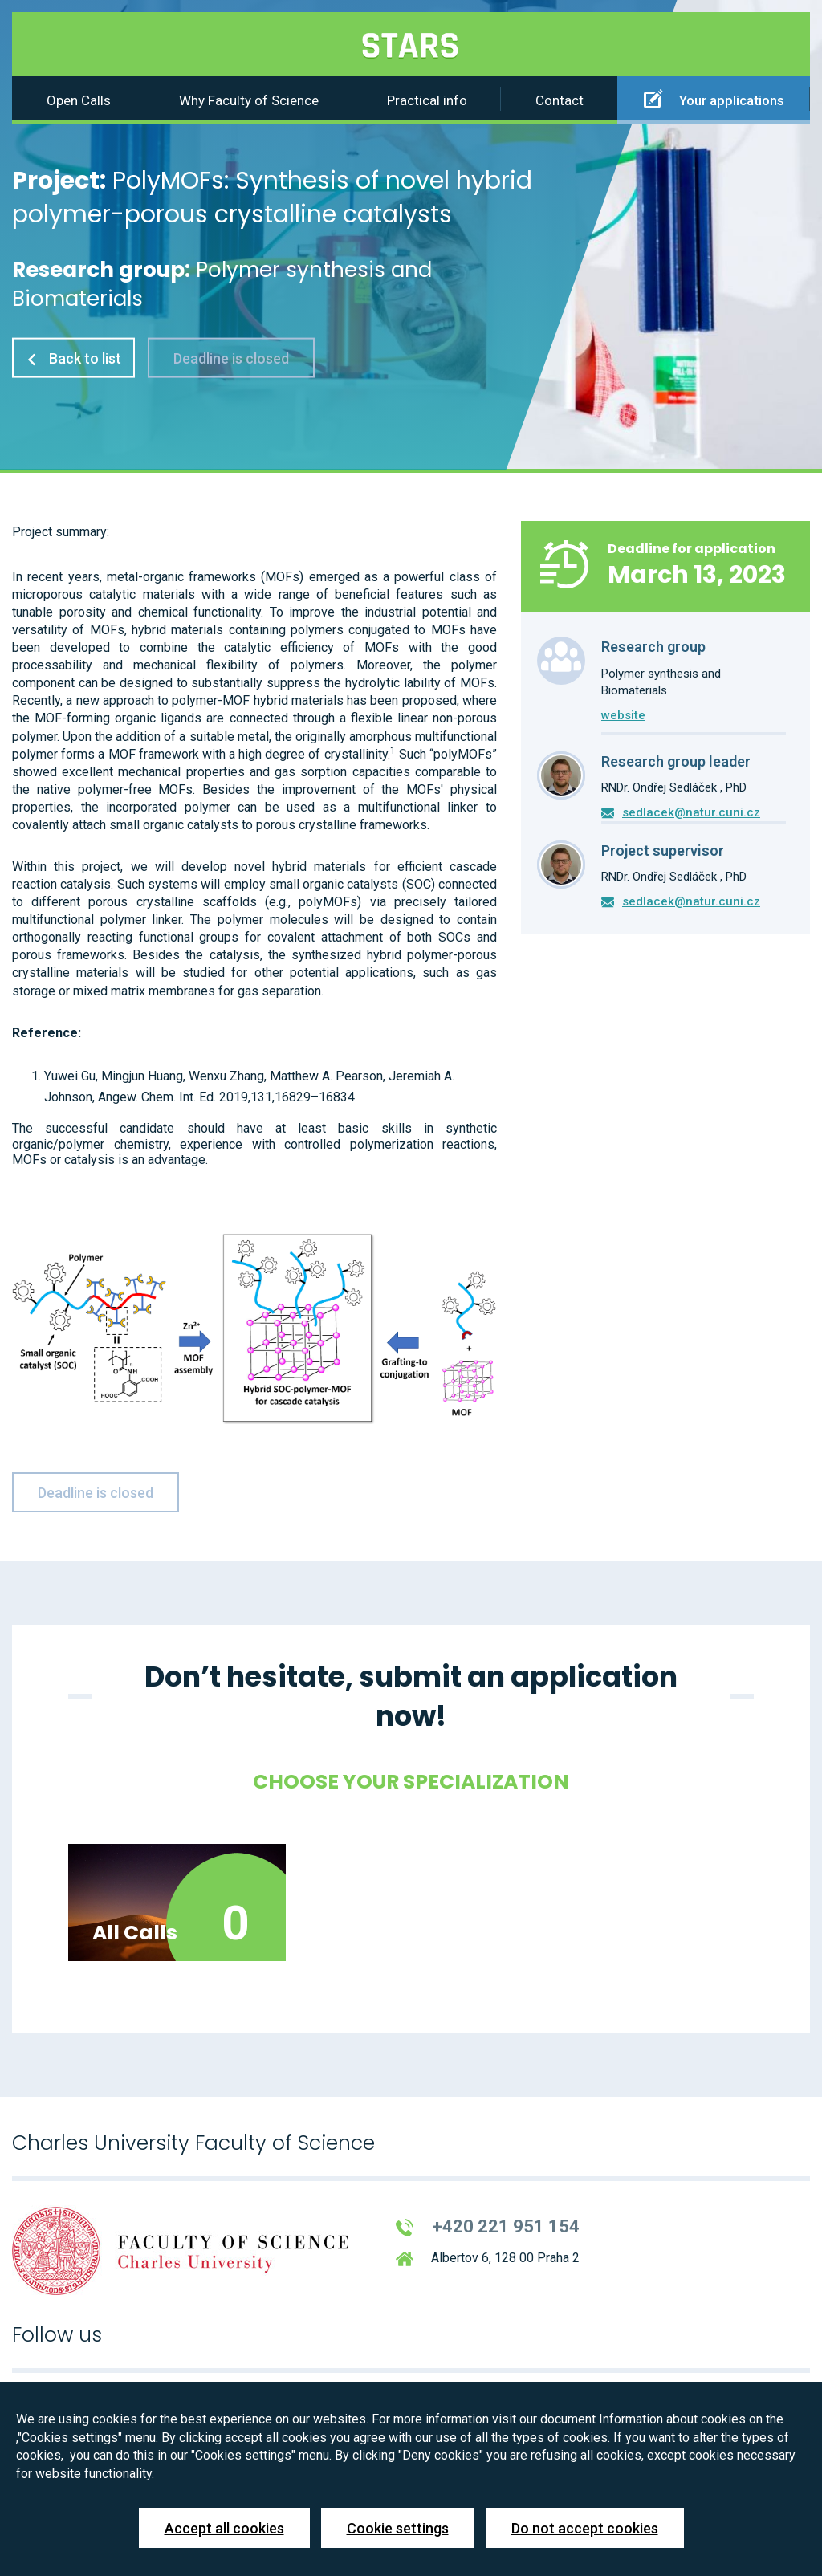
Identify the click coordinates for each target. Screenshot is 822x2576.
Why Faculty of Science (249, 100)
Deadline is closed (231, 357)
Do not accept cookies (584, 2528)
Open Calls (79, 100)
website (623, 715)
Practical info (427, 100)
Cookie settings (398, 2528)
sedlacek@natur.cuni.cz (691, 812)
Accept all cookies (224, 2528)
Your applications (714, 98)
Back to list (73, 357)
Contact (559, 100)
